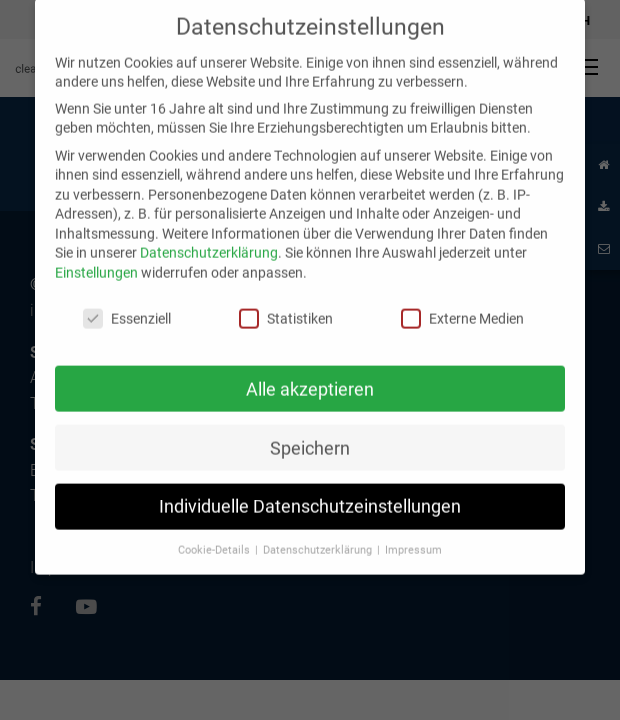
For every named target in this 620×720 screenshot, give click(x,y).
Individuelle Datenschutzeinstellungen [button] (310, 493)
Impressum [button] (413, 537)
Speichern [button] (310, 434)
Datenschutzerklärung (209, 239)
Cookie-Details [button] (215, 537)
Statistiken (286, 305)
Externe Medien (462, 305)
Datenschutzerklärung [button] (319, 537)
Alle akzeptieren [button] (310, 375)
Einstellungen (96, 259)
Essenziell (127, 305)
